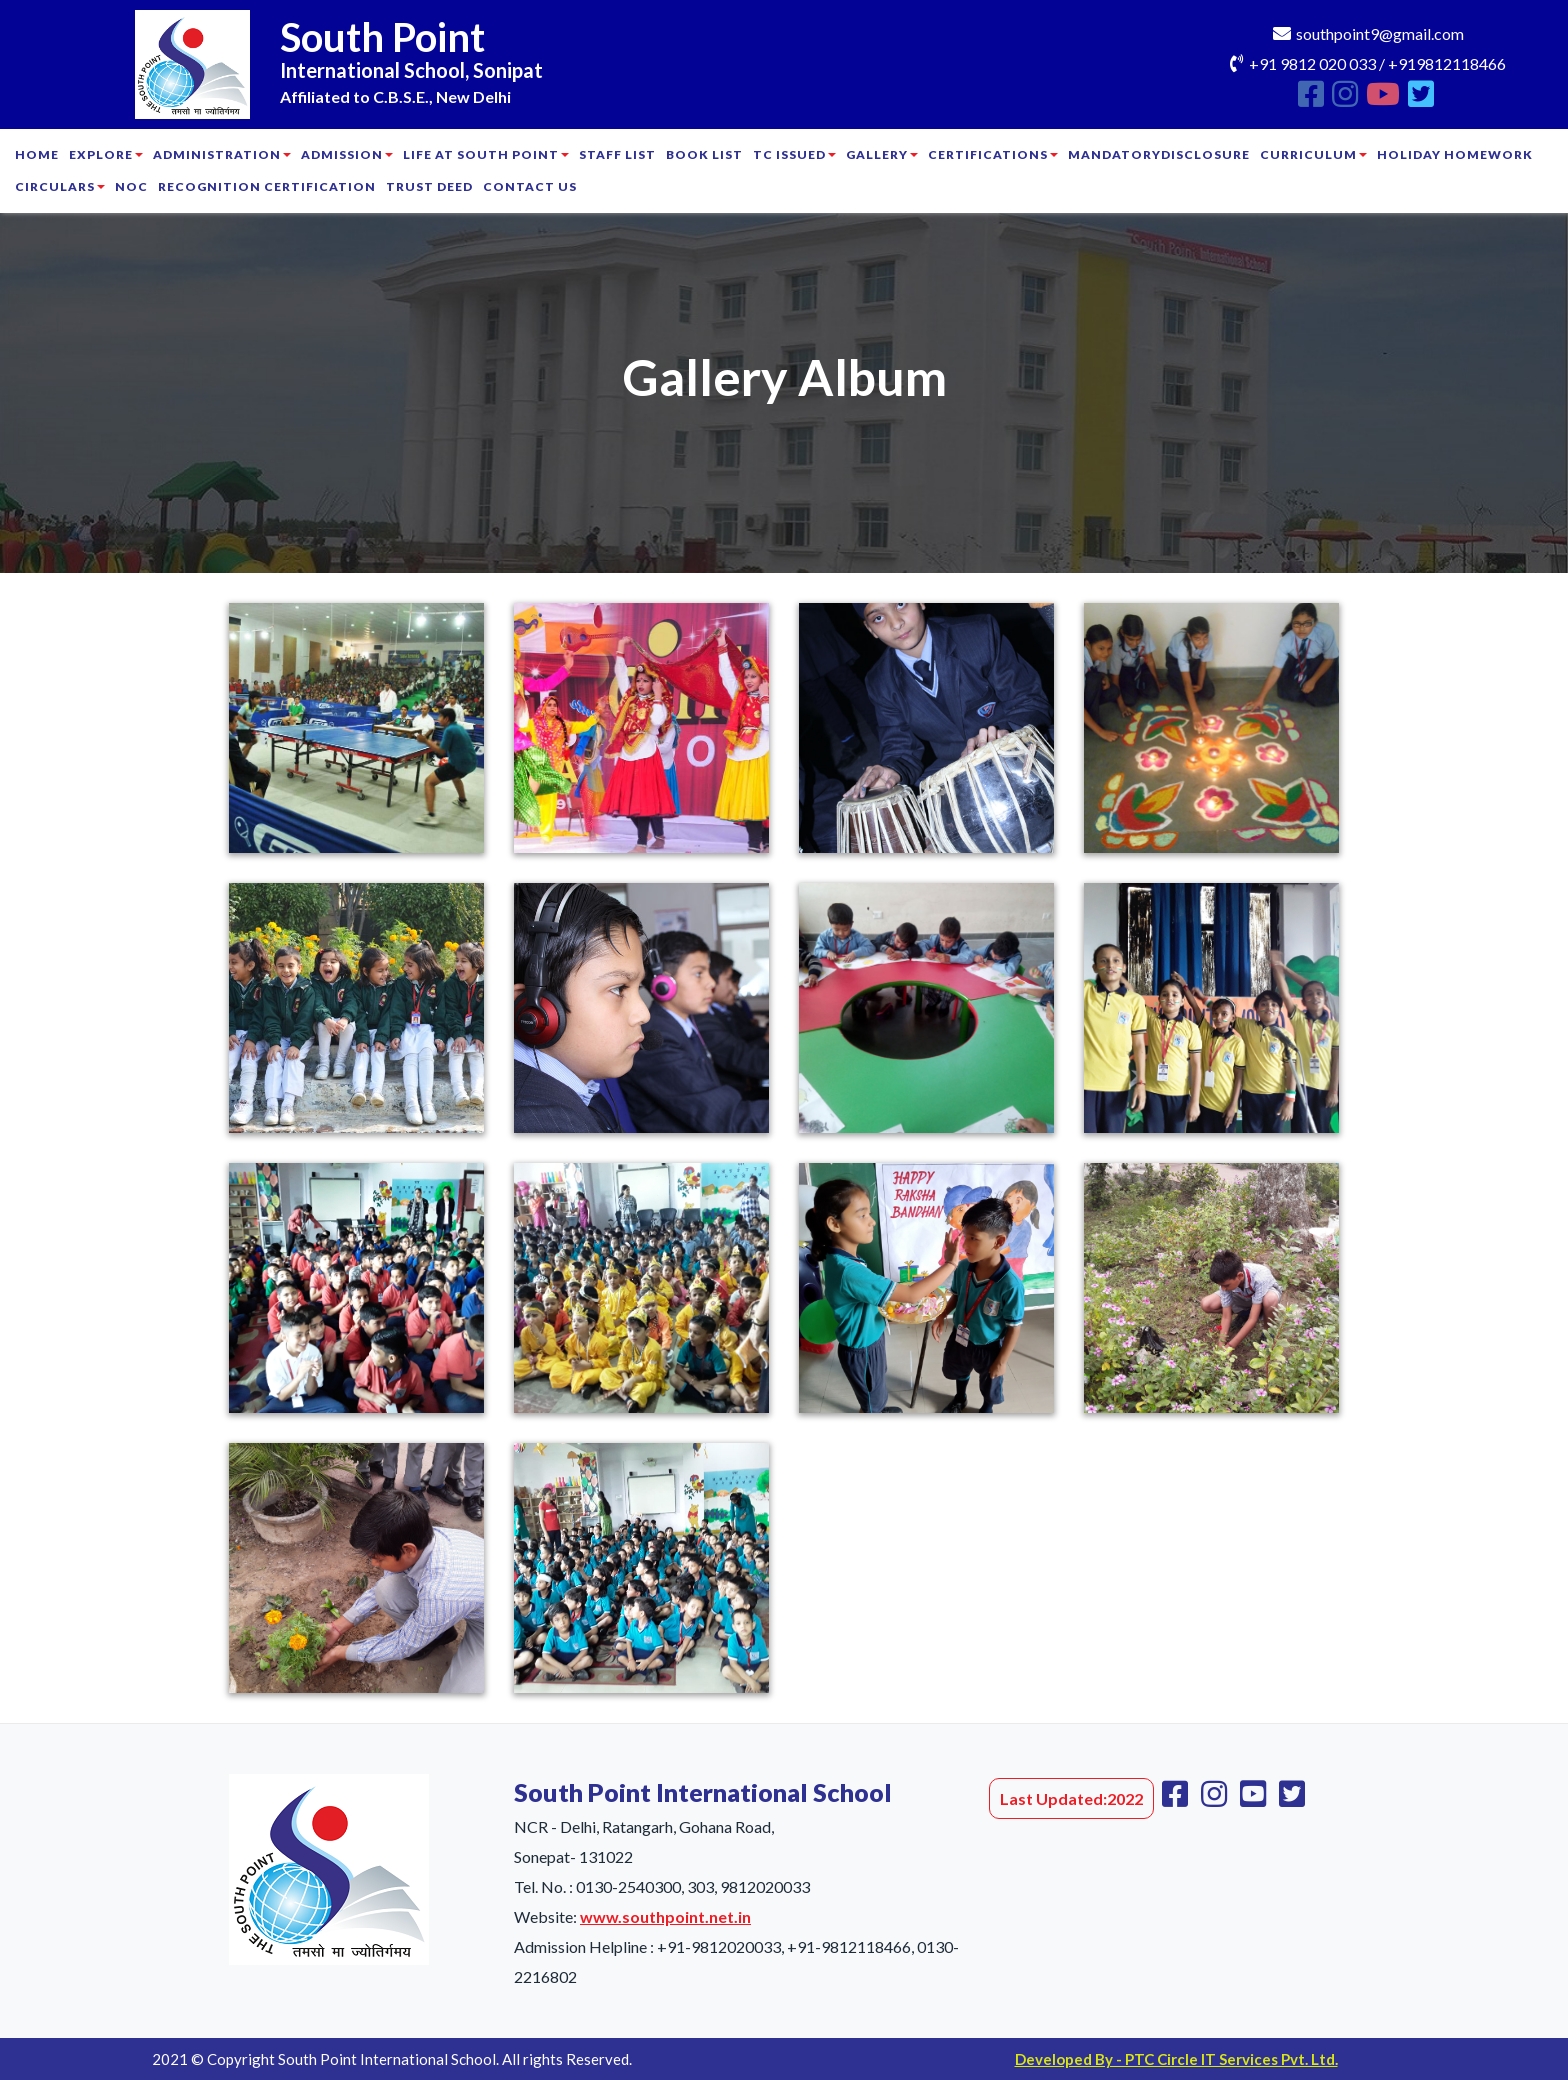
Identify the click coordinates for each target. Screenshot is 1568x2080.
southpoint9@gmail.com (1380, 33)
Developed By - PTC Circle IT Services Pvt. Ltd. (1176, 2059)
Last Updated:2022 (1071, 1798)
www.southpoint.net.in (665, 1916)
